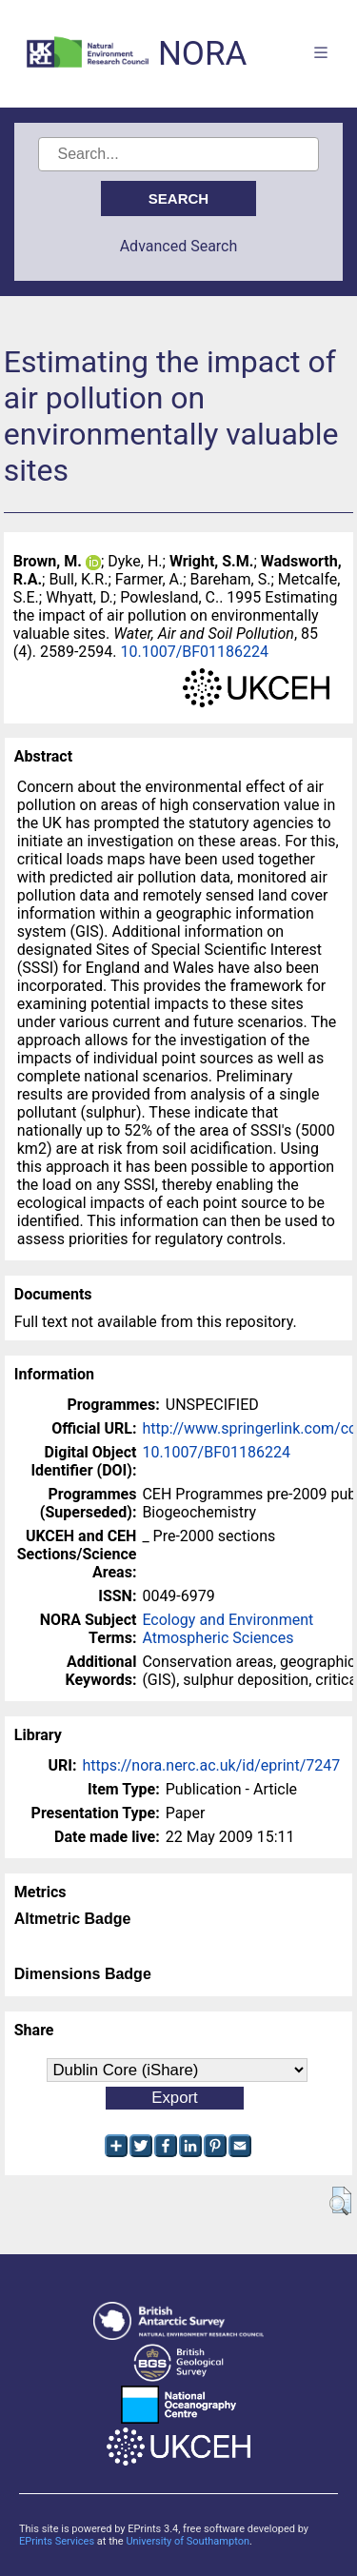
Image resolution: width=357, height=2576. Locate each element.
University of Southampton (187, 2541)
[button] (340, 2201)
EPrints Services (56, 2541)
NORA (202, 53)
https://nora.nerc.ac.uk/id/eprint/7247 (211, 1765)
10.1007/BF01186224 (195, 652)
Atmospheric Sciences (217, 1638)
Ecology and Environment (227, 1620)
